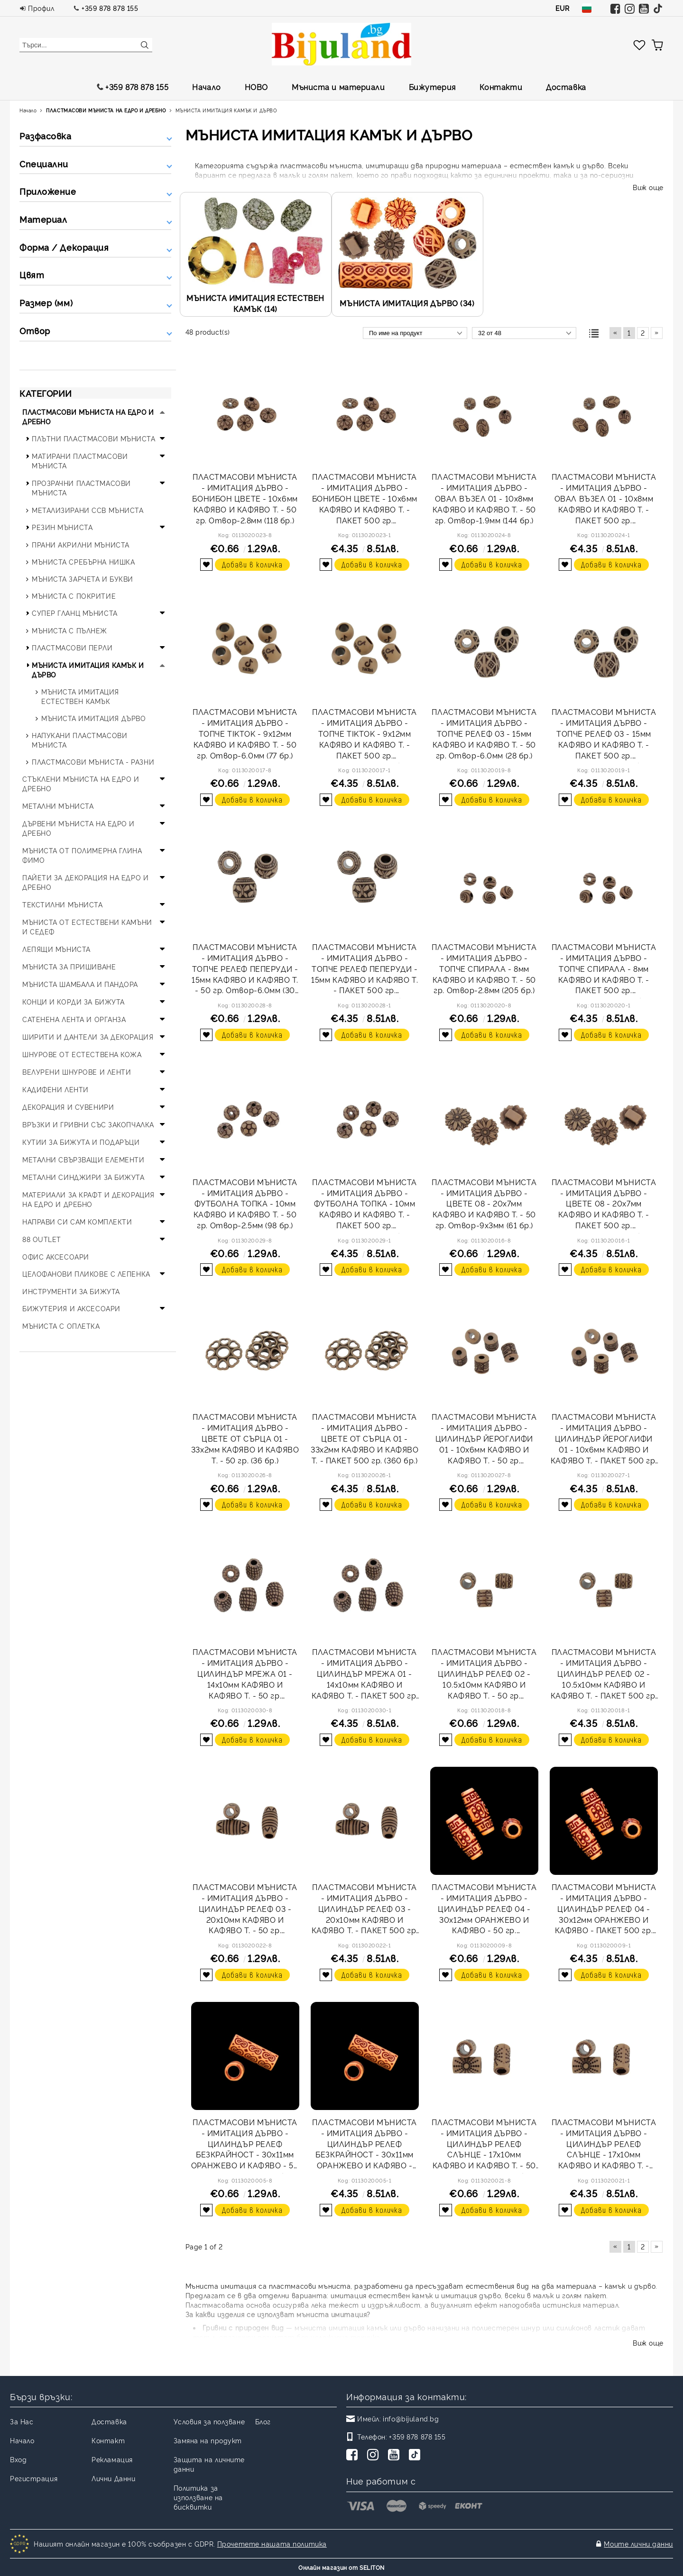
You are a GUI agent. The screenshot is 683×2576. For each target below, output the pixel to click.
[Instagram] (374, 2455)
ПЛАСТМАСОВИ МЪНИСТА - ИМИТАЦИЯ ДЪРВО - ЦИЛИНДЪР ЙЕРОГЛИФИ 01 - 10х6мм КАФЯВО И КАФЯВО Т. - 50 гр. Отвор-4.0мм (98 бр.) (484, 1439)
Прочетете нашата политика (272, 2543)
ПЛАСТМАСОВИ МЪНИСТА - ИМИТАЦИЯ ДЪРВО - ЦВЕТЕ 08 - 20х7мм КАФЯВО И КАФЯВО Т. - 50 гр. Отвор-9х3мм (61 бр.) (484, 1203)
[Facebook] (353, 2455)
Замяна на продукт (208, 2440)
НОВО (256, 87)
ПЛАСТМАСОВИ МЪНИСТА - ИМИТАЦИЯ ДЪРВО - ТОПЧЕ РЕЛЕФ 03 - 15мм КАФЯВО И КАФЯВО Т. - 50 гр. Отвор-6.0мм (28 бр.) (484, 733)
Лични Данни (113, 2478)
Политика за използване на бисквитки (198, 2497)
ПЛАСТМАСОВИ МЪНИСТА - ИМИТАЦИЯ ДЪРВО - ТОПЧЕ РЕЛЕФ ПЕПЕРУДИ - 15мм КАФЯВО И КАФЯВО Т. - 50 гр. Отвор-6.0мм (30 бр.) (245, 969)
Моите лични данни (638, 2543)
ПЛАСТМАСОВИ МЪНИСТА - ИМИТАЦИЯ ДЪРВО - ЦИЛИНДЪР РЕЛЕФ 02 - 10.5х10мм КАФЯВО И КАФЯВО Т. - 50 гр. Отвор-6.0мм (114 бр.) (484, 1674)
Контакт (108, 2440)
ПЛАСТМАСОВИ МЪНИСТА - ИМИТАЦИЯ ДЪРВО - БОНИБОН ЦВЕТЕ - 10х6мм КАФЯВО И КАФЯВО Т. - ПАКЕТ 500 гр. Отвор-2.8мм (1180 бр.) (364, 499)
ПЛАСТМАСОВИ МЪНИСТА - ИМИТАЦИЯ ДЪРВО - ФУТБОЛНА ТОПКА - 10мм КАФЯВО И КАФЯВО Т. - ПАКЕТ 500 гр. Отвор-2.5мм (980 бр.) (364, 1205)
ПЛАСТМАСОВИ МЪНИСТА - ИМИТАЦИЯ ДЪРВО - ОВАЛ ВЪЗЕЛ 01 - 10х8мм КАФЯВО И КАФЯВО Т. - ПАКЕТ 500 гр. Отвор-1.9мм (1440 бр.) (604, 499)
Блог (263, 2421)
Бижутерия (432, 87)
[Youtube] (395, 2455)
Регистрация (33, 2478)
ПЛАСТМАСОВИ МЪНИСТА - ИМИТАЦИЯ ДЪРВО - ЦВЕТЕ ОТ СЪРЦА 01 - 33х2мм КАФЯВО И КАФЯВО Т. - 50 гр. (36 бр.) (245, 1438)
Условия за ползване (209, 2421)
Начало (206, 87)
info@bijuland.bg (411, 2418)
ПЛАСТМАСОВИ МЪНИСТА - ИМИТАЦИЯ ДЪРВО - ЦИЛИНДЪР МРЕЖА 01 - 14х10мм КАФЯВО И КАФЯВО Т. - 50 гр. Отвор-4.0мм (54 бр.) (245, 1674)
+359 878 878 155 (110, 7)
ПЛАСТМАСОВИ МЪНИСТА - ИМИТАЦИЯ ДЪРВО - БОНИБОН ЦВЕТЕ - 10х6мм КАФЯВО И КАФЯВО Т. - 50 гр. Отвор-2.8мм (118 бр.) (244, 498)
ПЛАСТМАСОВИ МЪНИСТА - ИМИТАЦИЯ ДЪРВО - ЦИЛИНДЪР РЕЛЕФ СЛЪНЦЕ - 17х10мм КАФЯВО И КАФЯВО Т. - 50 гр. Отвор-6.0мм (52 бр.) (484, 2145)
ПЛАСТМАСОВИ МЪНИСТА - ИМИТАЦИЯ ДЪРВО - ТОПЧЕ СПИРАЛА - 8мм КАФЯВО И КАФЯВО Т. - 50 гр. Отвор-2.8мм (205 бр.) (484, 968)
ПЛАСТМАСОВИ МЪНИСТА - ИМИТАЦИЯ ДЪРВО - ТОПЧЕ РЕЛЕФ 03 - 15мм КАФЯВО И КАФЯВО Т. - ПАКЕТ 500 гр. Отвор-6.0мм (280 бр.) (604, 734)
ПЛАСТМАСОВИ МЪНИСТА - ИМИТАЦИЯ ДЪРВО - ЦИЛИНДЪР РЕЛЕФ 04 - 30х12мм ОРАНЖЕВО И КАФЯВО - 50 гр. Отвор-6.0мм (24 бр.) (484, 1910)
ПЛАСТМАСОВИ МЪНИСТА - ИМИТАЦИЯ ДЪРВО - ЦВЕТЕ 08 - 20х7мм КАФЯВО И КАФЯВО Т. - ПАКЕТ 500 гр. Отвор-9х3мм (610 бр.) (604, 1205)
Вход (18, 2459)
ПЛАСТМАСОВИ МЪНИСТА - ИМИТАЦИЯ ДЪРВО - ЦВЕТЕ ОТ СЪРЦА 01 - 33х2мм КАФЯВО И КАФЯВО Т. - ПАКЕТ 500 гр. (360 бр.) (364, 1438)
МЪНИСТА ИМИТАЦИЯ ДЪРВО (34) (407, 303)
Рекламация (112, 2459)
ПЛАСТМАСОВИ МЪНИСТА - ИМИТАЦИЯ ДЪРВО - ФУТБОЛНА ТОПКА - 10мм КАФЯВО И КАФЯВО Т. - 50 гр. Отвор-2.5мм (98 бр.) (245, 1203)
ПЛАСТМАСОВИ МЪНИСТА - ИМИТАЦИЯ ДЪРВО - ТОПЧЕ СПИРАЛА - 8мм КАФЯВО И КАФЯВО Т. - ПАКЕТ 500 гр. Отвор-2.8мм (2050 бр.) (604, 969)
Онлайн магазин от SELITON (341, 2567)
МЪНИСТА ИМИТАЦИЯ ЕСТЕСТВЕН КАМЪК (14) (255, 303)
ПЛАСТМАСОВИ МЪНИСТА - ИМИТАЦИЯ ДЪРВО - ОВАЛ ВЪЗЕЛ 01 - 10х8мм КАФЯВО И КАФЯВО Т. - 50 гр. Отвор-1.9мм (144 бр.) (484, 498)
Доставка (566, 87)
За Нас (21, 2421)
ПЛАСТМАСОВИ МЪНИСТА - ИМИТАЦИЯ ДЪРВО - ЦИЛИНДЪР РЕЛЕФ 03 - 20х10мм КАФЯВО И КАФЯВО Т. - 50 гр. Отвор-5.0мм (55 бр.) (245, 1910)
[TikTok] (416, 2455)
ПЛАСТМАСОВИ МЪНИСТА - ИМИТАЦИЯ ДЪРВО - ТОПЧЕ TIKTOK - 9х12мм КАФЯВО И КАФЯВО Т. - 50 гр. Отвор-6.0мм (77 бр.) (245, 733)
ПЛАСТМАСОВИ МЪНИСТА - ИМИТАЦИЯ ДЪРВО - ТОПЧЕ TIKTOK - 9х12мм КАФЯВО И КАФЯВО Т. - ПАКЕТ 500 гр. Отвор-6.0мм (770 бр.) (364, 734)
